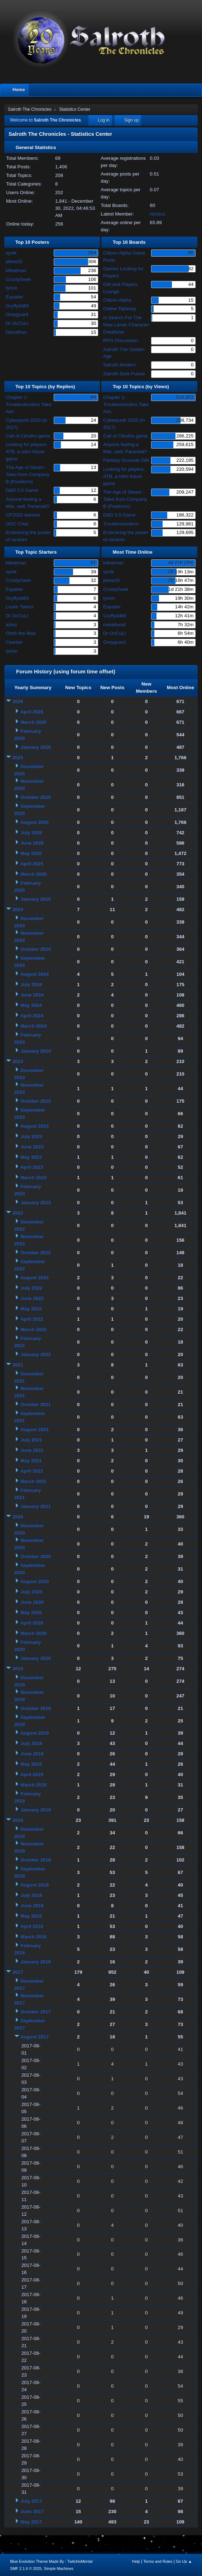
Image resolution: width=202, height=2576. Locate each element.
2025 (18, 757)
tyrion (12, 288)
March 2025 (33, 874)
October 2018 (35, 1860)
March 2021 (33, 1481)
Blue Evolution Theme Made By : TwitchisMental (51, 2561)
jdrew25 (14, 261)
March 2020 (33, 1633)
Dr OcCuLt (17, 323)
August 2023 (34, 1126)
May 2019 (31, 1764)
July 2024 (31, 984)
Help (136, 2561)
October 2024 (35, 949)
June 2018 (31, 1905)
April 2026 (31, 712)
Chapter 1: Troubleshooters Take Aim (28, 404)
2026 (18, 701)
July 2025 (31, 832)
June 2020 (31, 1602)
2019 (18, 1668)
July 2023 (31, 1136)
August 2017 (34, 2036)
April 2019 (31, 1774)
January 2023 (35, 1202)
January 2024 (35, 1051)
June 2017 (31, 2511)
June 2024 (31, 995)
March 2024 (33, 1026)
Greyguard (17, 314)
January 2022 (35, 1354)
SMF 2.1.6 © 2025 (26, 2568)
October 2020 (35, 1556)
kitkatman (16, 270)
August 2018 (34, 1885)
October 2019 (35, 1708)
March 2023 (33, 1177)
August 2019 (34, 1733)
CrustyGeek (18, 279)
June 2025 (31, 843)
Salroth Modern (119, 364)
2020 (18, 1516)
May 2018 (31, 1916)
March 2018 (33, 1936)
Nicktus (157, 214)
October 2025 (35, 797)
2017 (18, 1972)
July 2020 (31, 1591)
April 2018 (31, 1926)
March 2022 (33, 1329)
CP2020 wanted (23, 515)
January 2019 (35, 1810)
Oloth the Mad (21, 633)
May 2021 (31, 1460)
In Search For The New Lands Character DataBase (126, 325)
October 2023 (35, 1101)
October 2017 (35, 2011)
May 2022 (31, 1308)
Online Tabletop (119, 308)
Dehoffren (16, 332)
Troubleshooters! (121, 523)
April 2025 (31, 863)
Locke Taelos (20, 606)
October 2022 (35, 1252)
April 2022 (31, 1319)
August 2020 (34, 1581)
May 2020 (31, 1612)
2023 (18, 1061)
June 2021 (31, 1450)
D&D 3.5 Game (22, 490)
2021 (18, 1365)
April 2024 (31, 1015)
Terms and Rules (157, 2561)
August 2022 (34, 1277)
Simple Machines (58, 2568)
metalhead (114, 624)
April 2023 (31, 1167)
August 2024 (34, 974)
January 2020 (35, 1658)
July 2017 (31, 2501)
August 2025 (34, 822)
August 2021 (34, 1429)
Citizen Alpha (117, 300)
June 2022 (31, 1298)
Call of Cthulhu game (28, 436)
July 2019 (31, 1743)
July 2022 (31, 1288)
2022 (18, 1213)
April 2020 (31, 1623)
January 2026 (35, 747)
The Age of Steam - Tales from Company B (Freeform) (27, 474)
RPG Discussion (120, 340)
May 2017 (31, 2522)
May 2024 (31, 1005)
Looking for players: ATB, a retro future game (26, 451)
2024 (18, 909)
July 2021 (31, 1440)
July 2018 (31, 1895)
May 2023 (31, 1157)
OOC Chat (17, 523)
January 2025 (35, 899)
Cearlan (14, 642)
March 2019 (33, 1785)
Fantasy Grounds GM (126, 460)
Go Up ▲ (184, 2561)
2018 (18, 1820)
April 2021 (31, 1471)
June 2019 (31, 1753)
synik (11, 253)
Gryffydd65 (17, 305)
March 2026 (33, 722)
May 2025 (31, 853)
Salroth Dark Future (124, 373)
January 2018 (35, 1961)
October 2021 (35, 1404)
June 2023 (31, 1146)
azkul (11, 624)
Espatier (14, 297)
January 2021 (35, 1506)
